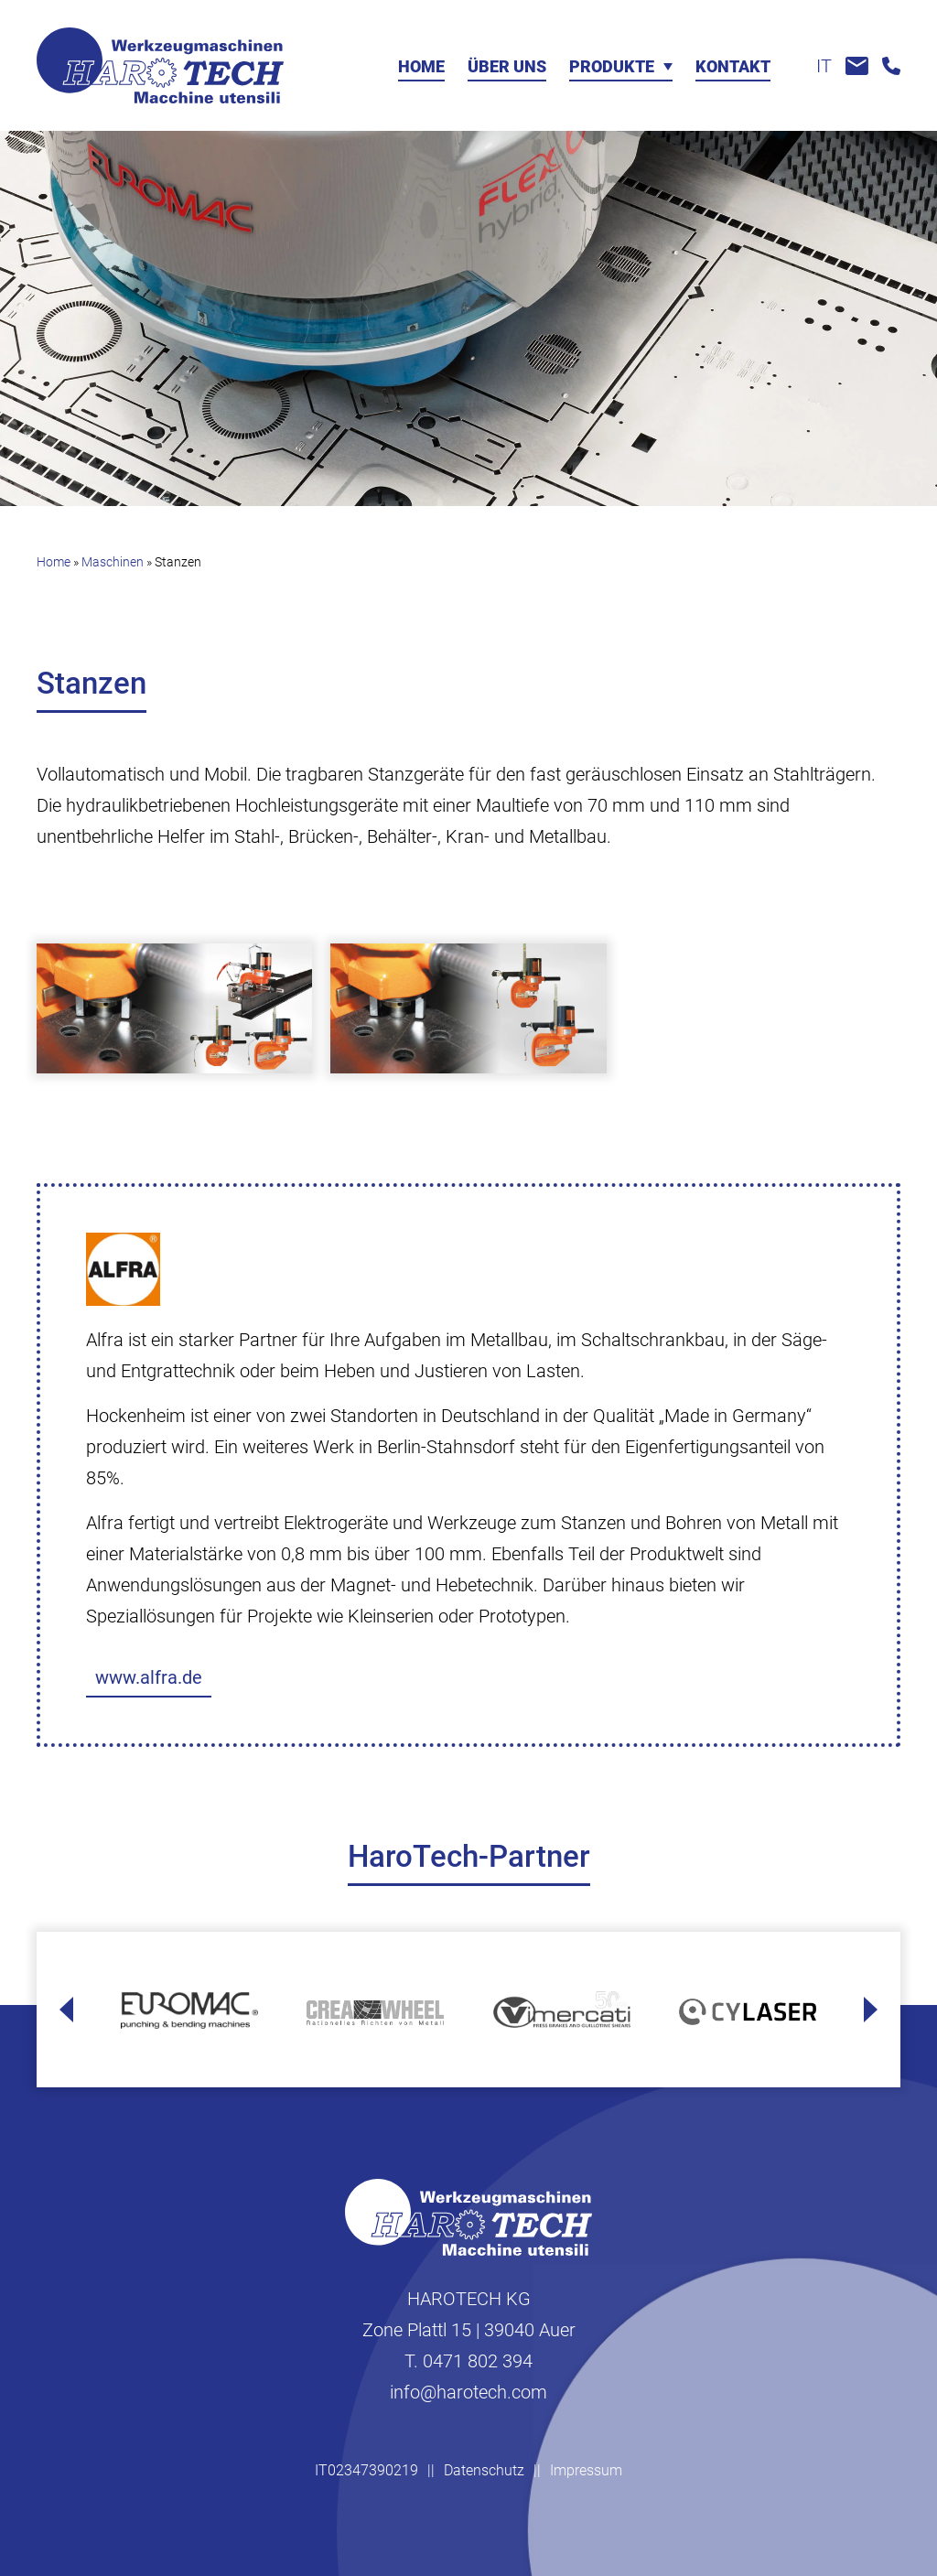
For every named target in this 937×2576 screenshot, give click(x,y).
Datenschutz (484, 2470)
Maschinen (112, 562)
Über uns (507, 67)
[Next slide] (871, 2009)
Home (421, 67)
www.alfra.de (148, 1677)
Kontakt (732, 67)
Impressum (586, 2470)
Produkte (611, 67)
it (824, 66)
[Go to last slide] (66, 2009)
